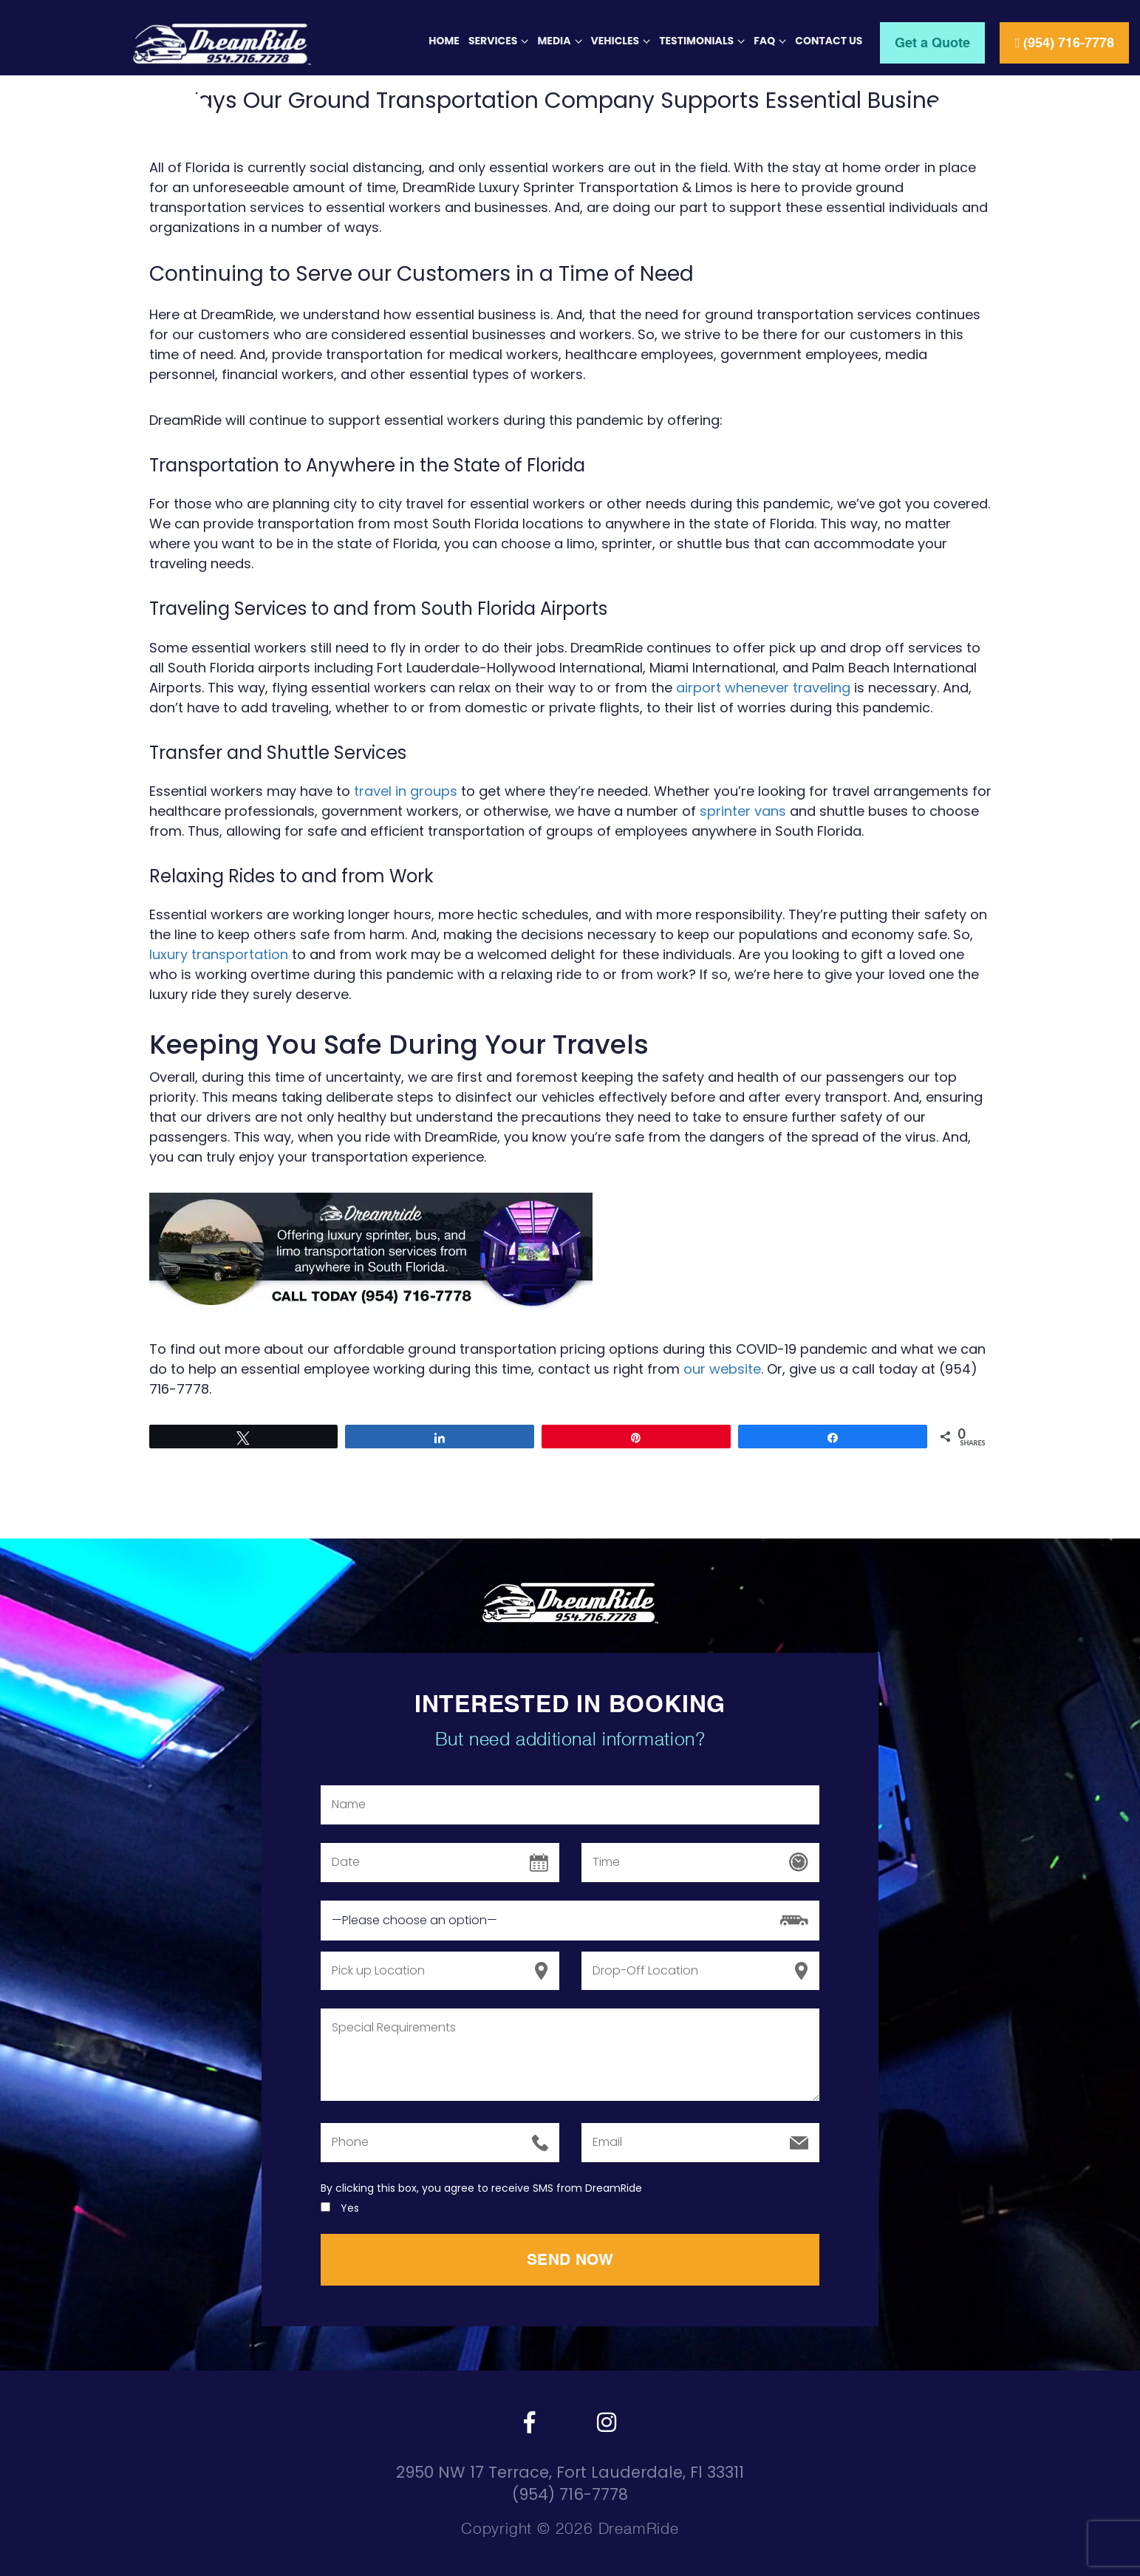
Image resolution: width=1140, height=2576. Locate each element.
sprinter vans (743, 811)
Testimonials (696, 40)
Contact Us (828, 40)
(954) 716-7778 (1064, 42)
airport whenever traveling (763, 687)
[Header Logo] (171, 44)
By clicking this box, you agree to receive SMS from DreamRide (481, 2188)
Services (493, 40)
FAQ (764, 40)
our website (722, 1369)
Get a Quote (932, 42)
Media (553, 40)
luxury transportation (218, 954)
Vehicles (615, 40)
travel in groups (405, 791)
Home (444, 40)
